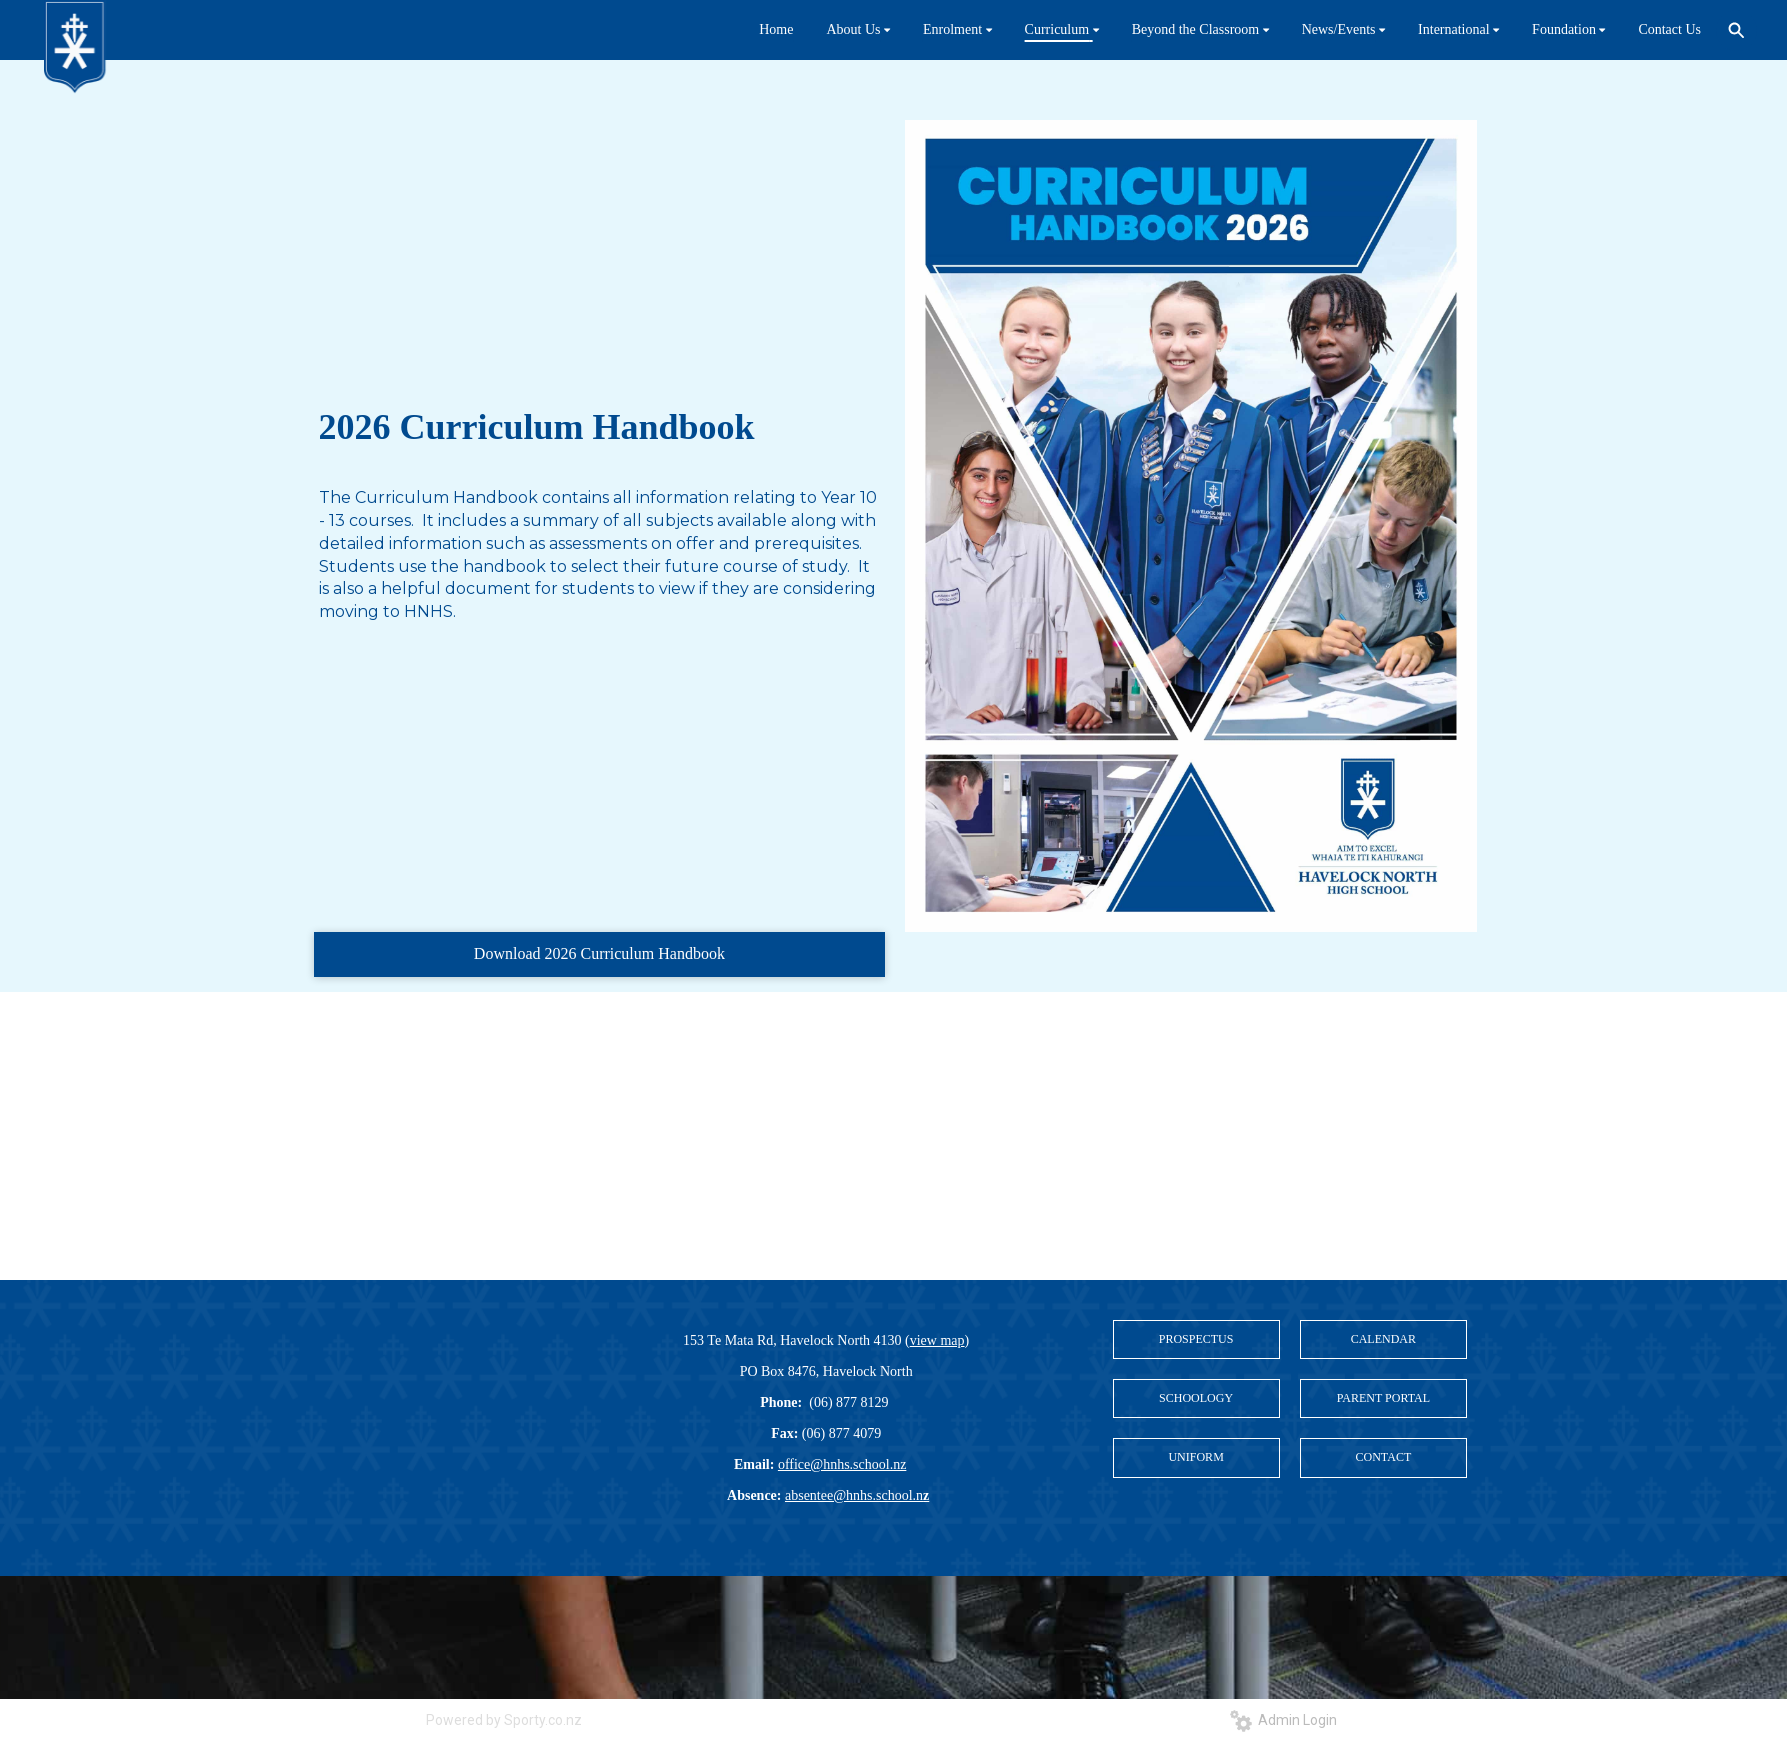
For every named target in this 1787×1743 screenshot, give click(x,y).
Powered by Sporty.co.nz (504, 1720)
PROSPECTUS (1196, 1339)
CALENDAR (1383, 1339)
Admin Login (1283, 1720)
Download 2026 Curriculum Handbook (599, 953)
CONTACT (1384, 1457)
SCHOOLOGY (1196, 1398)
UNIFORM (1195, 1457)
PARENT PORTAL (1383, 1398)
